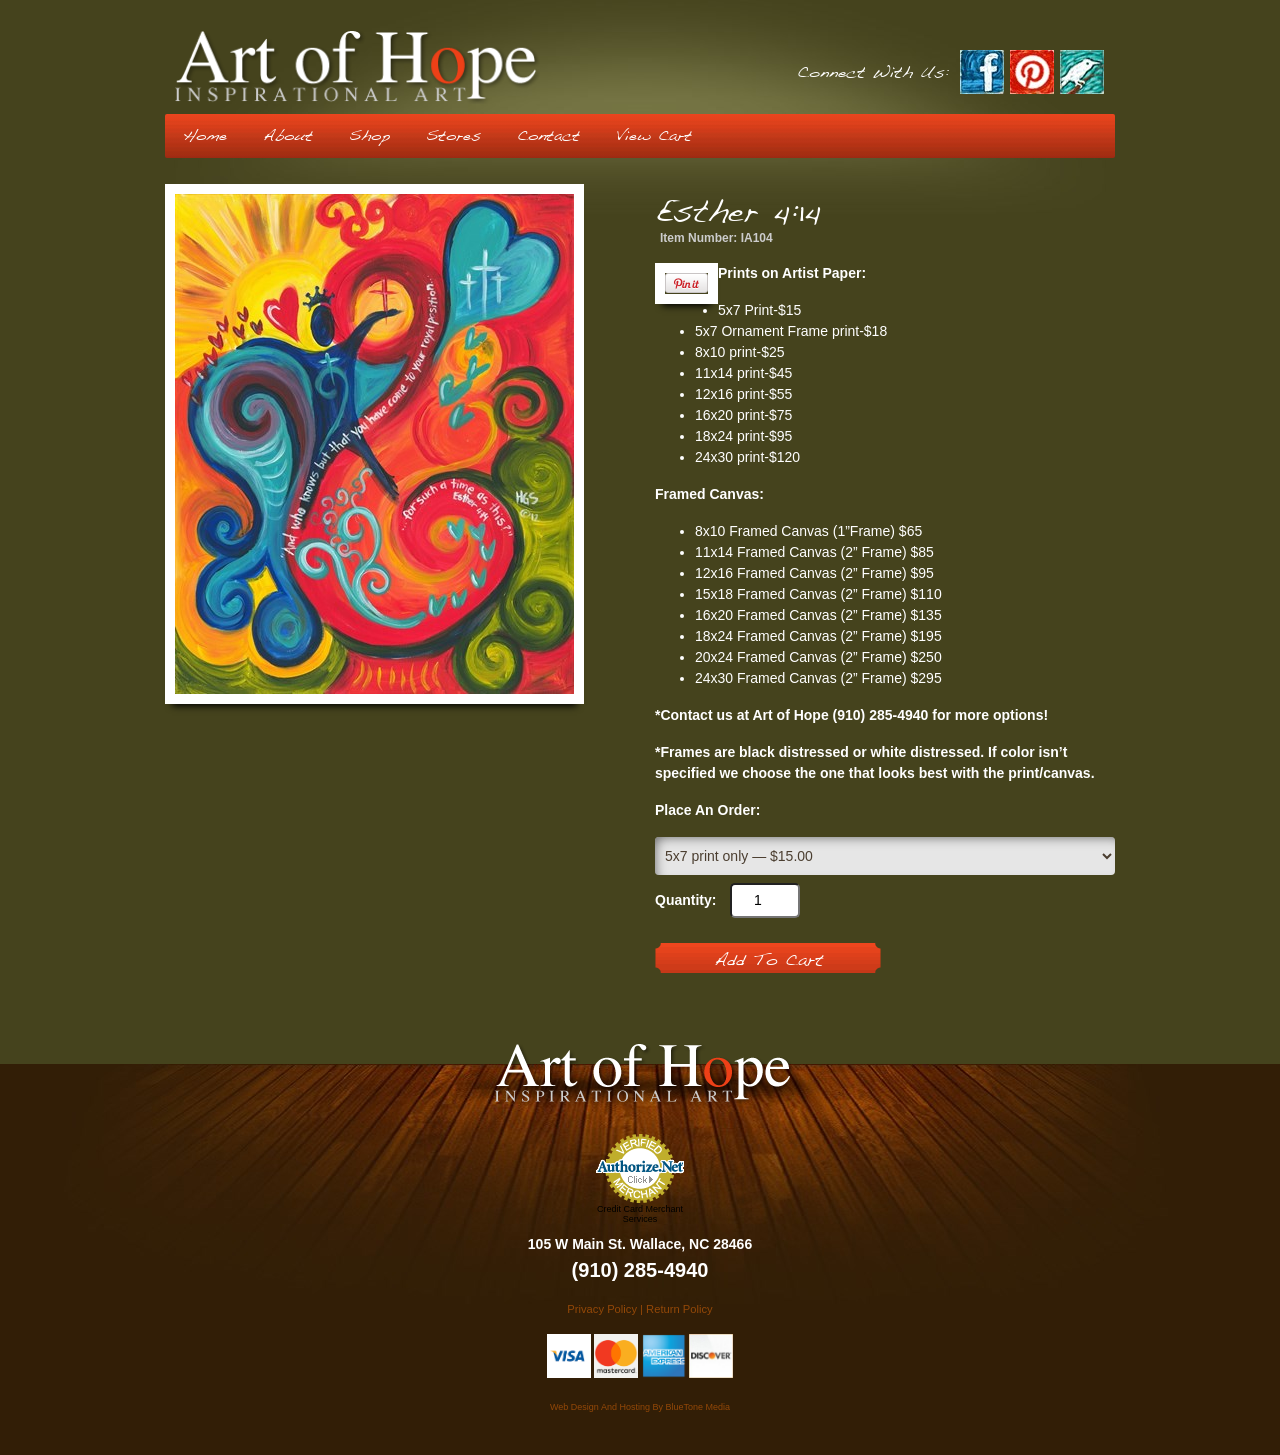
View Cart (654, 136)
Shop (369, 136)
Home (205, 136)
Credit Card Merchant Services (640, 1214)
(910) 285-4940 (640, 1270)
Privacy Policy (602, 1309)
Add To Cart (768, 961)
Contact (548, 136)
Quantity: (685, 900)
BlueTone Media (697, 1407)
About (288, 136)
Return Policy (679, 1309)
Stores (453, 136)
